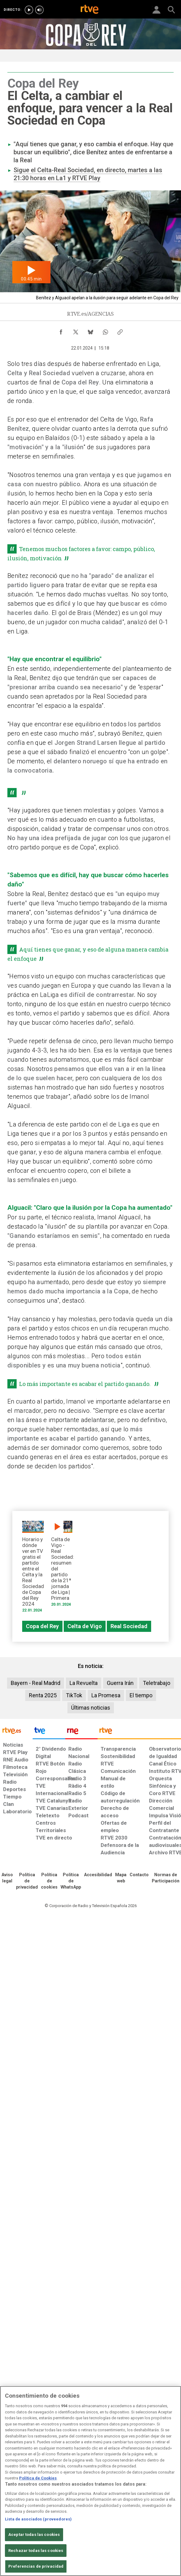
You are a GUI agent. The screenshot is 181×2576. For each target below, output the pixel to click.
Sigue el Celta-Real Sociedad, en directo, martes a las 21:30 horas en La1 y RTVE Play (88, 174)
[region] (90, 2481)
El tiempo (141, 1695)
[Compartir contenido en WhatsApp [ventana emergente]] (105, 330)
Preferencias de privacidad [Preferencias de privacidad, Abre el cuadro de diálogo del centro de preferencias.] (35, 2566)
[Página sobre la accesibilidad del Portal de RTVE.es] (98, 1875)
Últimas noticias (90, 1707)
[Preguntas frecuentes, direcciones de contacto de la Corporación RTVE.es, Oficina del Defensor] (139, 1875)
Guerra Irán (120, 1683)
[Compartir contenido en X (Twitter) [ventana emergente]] (75, 330)
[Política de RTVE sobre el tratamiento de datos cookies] (49, 1881)
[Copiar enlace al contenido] (120, 330)
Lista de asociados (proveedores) (38, 2519)
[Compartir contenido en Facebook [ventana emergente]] (61, 330)
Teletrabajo (156, 1683)
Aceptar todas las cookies (34, 2534)
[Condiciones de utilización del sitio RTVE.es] (7, 1878)
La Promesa (105, 1695)
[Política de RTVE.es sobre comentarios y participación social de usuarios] (165, 1878)
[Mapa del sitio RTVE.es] (121, 1878)
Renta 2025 (43, 1695)
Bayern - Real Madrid (35, 1683)
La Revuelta (84, 1683)
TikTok (74, 1695)
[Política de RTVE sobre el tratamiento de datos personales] (27, 1881)
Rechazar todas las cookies (35, 2550)
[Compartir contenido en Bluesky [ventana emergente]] (90, 330)
